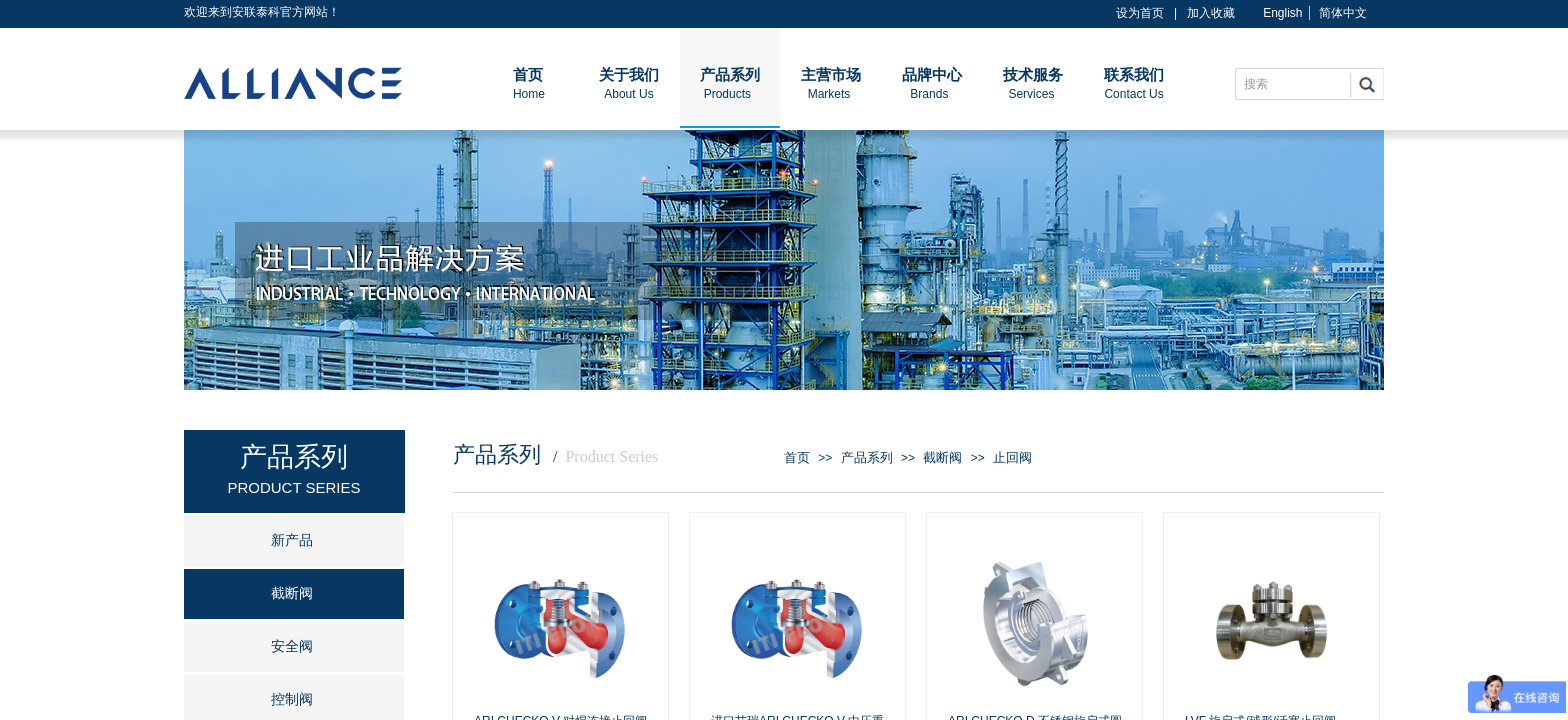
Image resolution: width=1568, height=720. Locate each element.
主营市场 (831, 75)
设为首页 (1140, 13)
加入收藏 (1211, 13)
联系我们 (1134, 75)
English (1282, 13)
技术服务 (1033, 75)
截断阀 (942, 457)
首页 (797, 457)
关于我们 (629, 75)
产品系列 (867, 457)
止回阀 (1012, 457)
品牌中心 (932, 75)
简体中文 (1343, 13)
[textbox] (1296, 84)
